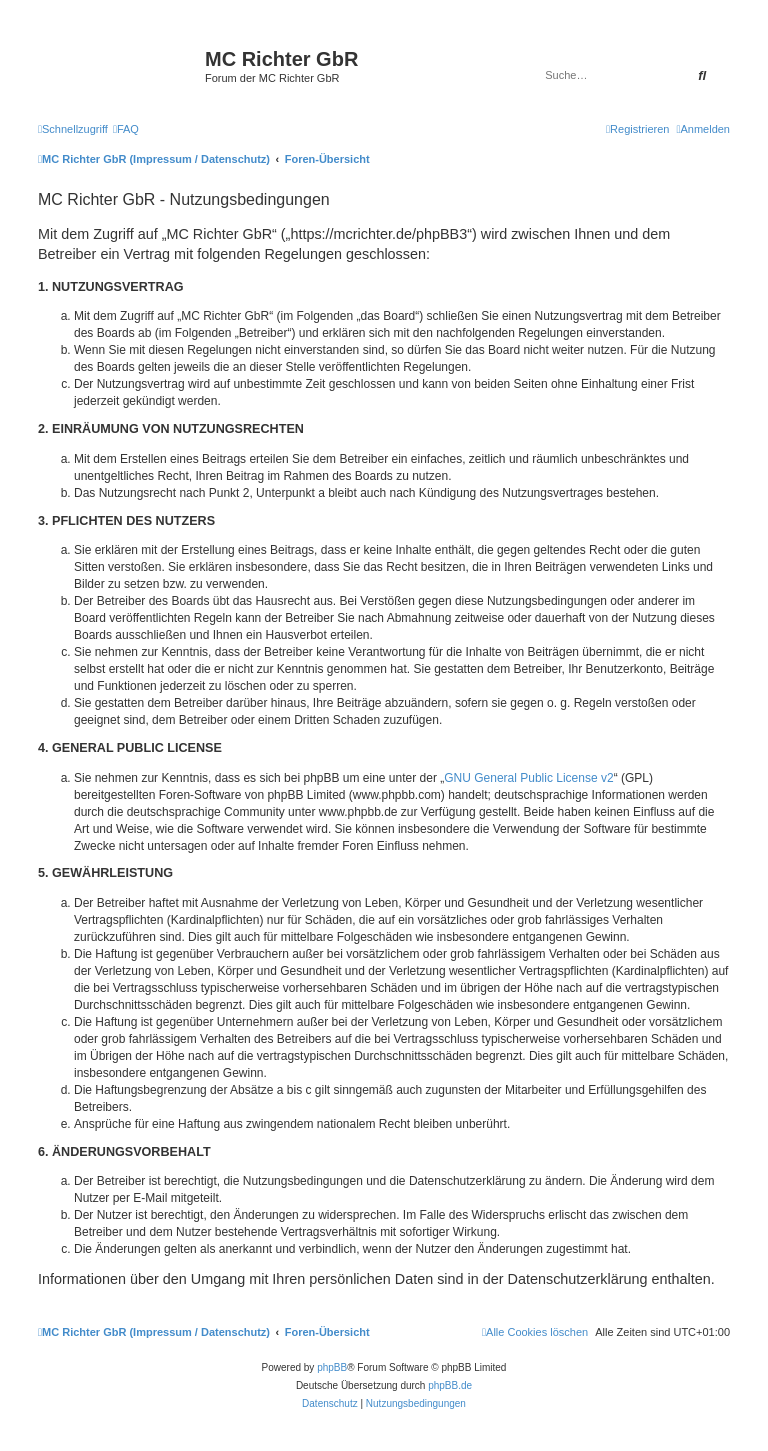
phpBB (332, 1367)
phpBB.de (450, 1385)
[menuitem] (126, 129)
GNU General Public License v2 (528, 778)
